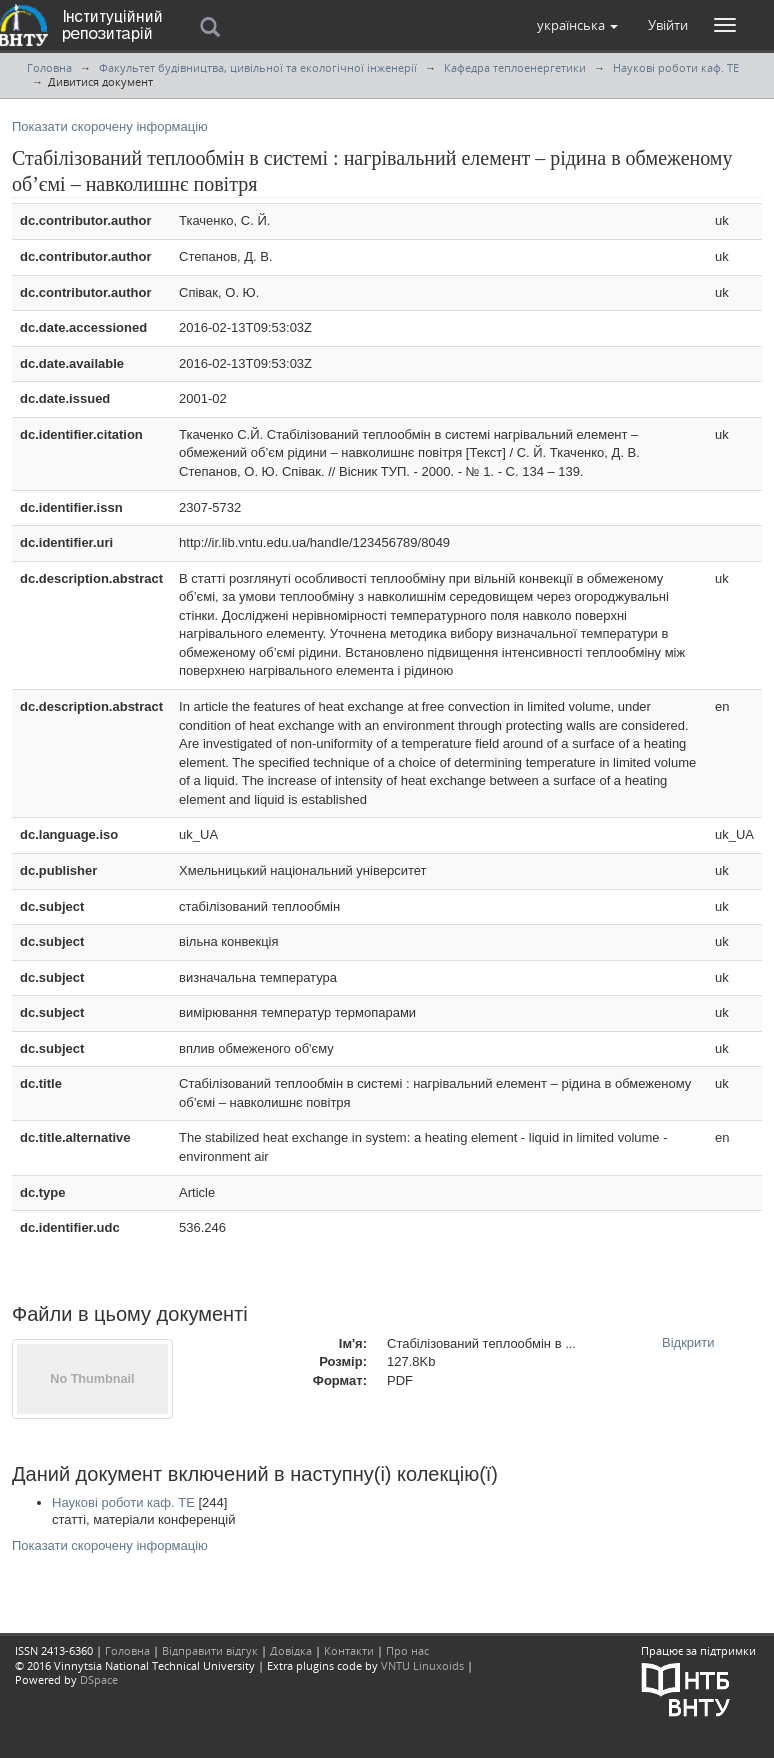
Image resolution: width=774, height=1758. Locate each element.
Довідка (291, 1650)
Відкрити (688, 1342)
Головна (49, 67)
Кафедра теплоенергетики (515, 67)
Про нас (407, 1650)
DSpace (99, 1679)
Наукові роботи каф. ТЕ (676, 67)
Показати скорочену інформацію (110, 126)
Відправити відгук (210, 1650)
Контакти (349, 1650)
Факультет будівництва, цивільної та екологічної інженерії (258, 67)
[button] (577, 25)
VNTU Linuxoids (422, 1665)
